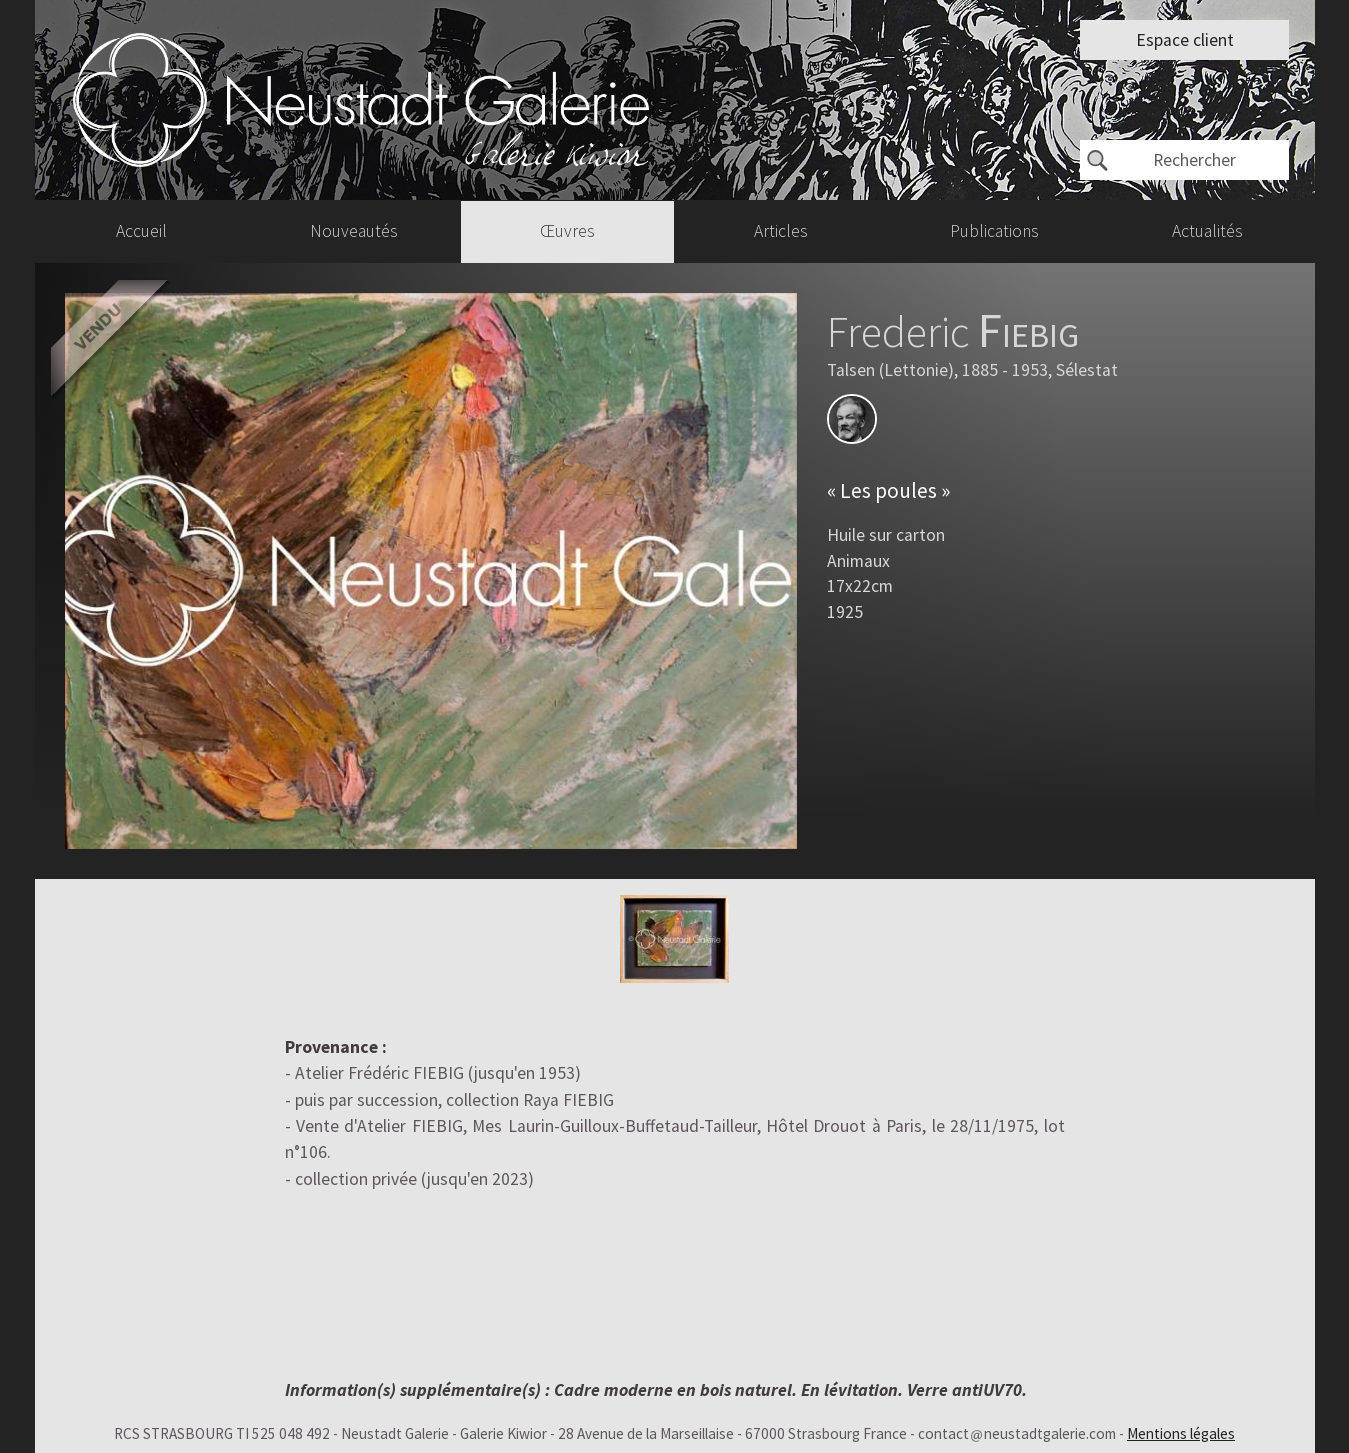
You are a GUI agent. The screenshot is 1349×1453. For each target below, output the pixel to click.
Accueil (141, 231)
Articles (781, 231)
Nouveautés (354, 231)
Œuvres (567, 231)
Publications (994, 231)
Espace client (1185, 40)
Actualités (1207, 231)
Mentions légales (1181, 1433)
